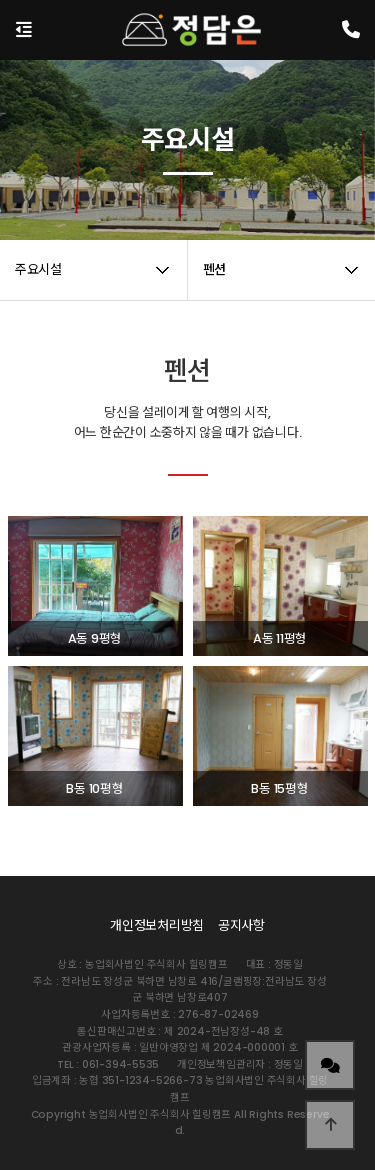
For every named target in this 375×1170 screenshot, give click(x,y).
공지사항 (241, 925)
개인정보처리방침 (157, 925)
